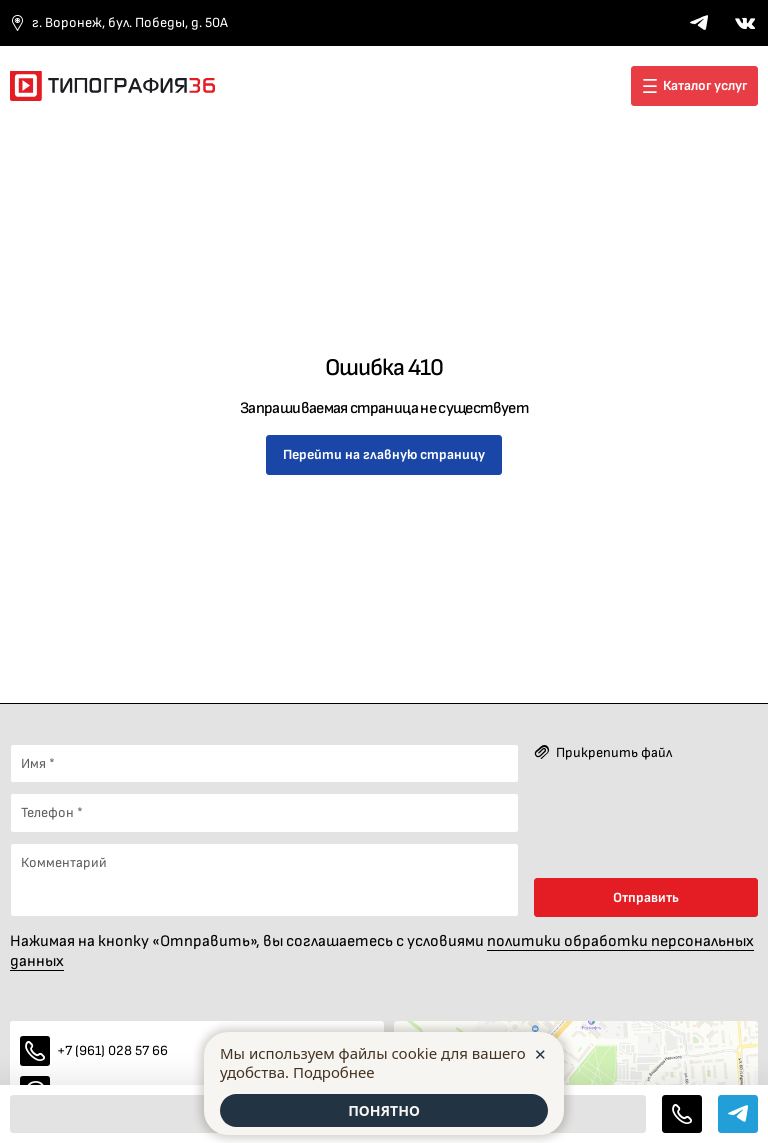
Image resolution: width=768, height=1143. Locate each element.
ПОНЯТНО (384, 1110)
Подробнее (334, 1072)
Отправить (646, 897)
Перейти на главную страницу (384, 454)
